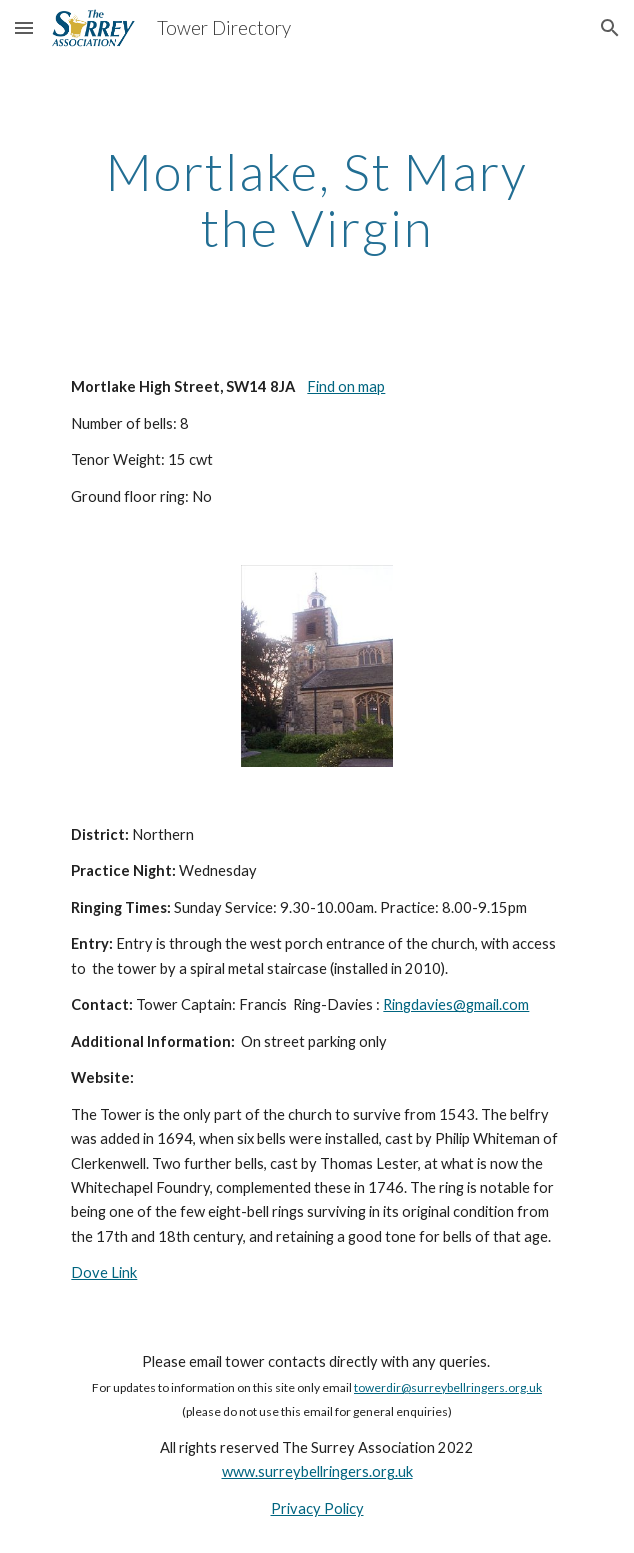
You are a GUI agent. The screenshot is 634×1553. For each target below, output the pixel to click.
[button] (24, 27)
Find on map (346, 386)
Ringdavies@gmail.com (456, 1004)
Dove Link (104, 1272)
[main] (316, 199)
